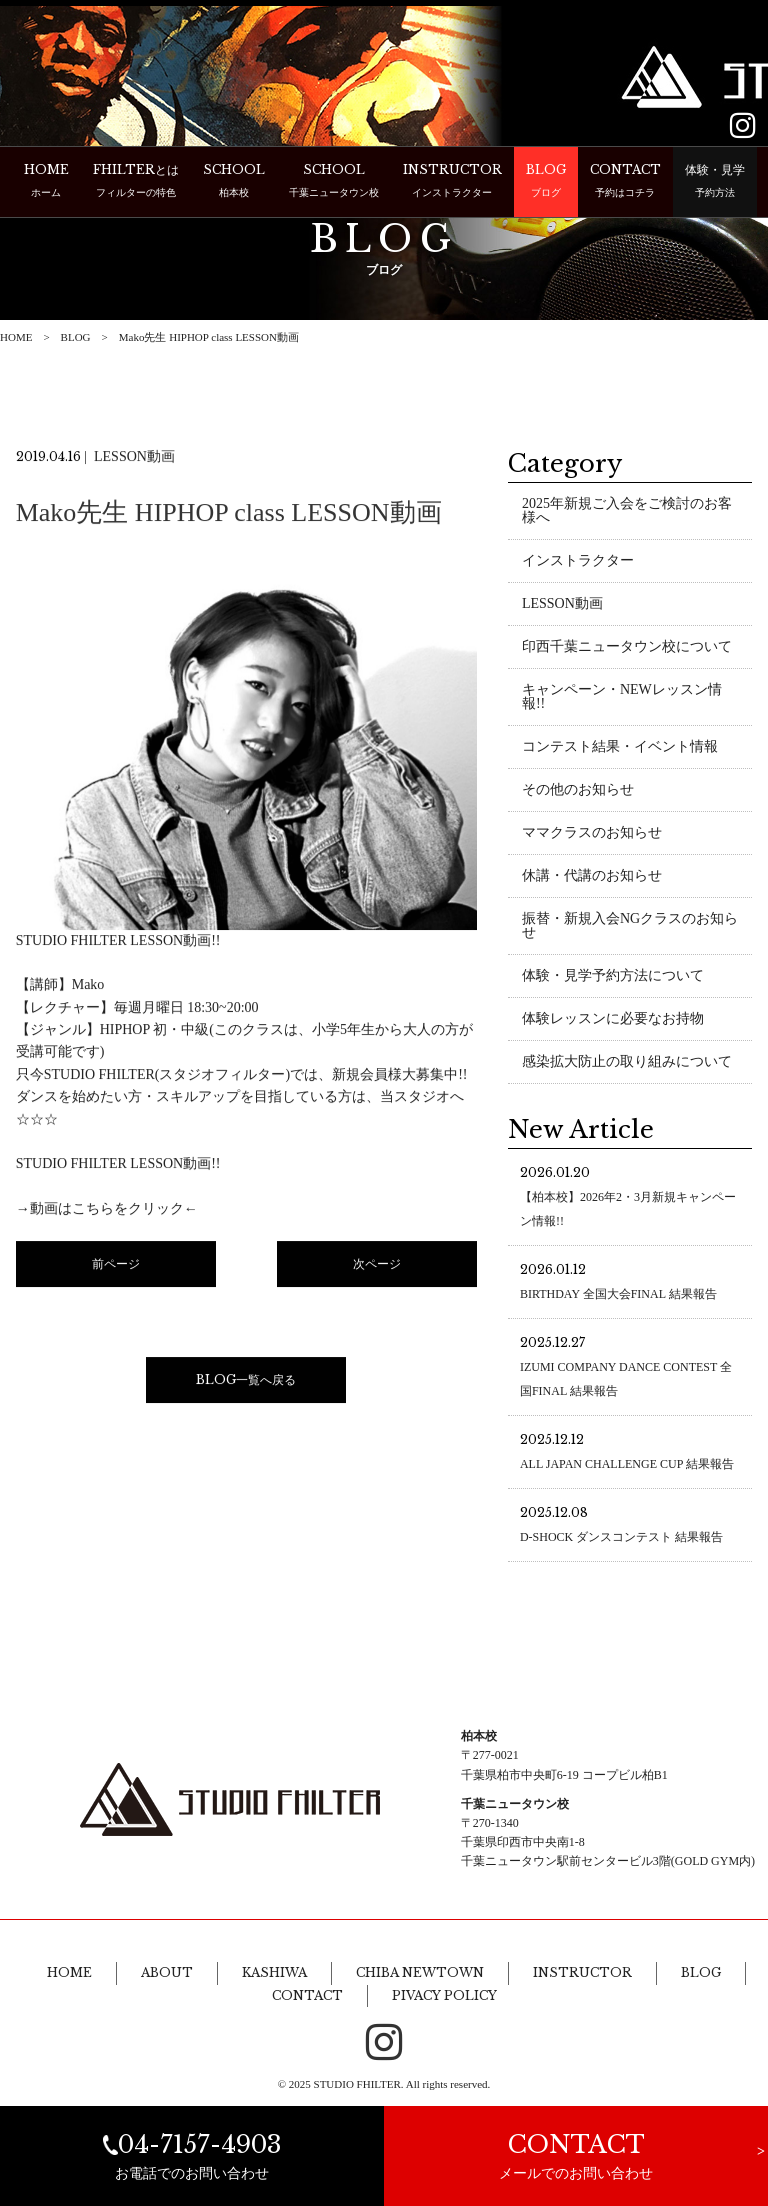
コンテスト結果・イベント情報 (620, 748)
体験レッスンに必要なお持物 (613, 1020)
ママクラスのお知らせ (592, 834)
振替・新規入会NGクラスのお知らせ (630, 927)
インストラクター (578, 562)
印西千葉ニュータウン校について (627, 648)
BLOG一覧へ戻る (246, 1381)
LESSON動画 (562, 605)
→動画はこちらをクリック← (107, 1210)
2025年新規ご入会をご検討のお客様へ (627, 512)
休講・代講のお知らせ (592, 877)
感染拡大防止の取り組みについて (627, 1063)
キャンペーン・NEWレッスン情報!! (622, 698)
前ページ (116, 1266)
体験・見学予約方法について (613, 977)
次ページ (377, 1266)
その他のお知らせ (578, 791)
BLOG (76, 337)
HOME (16, 337)
